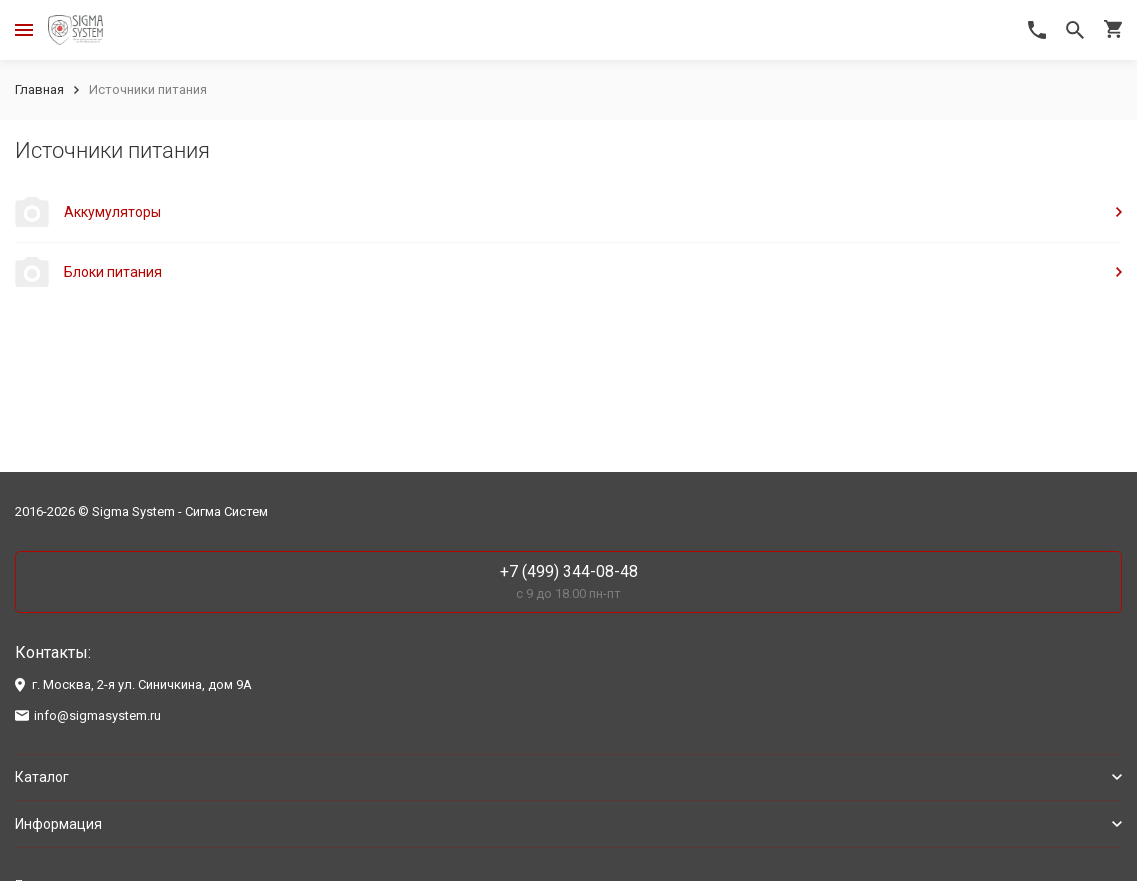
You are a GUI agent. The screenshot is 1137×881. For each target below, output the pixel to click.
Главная (39, 89)
